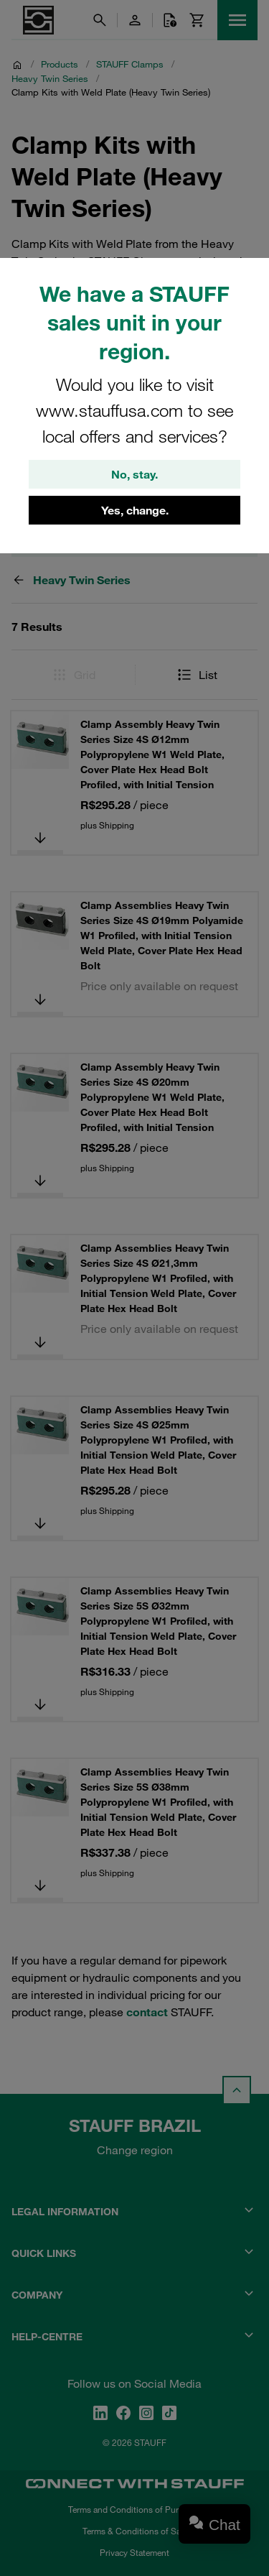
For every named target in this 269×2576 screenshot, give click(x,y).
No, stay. (134, 474)
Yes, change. (135, 510)
